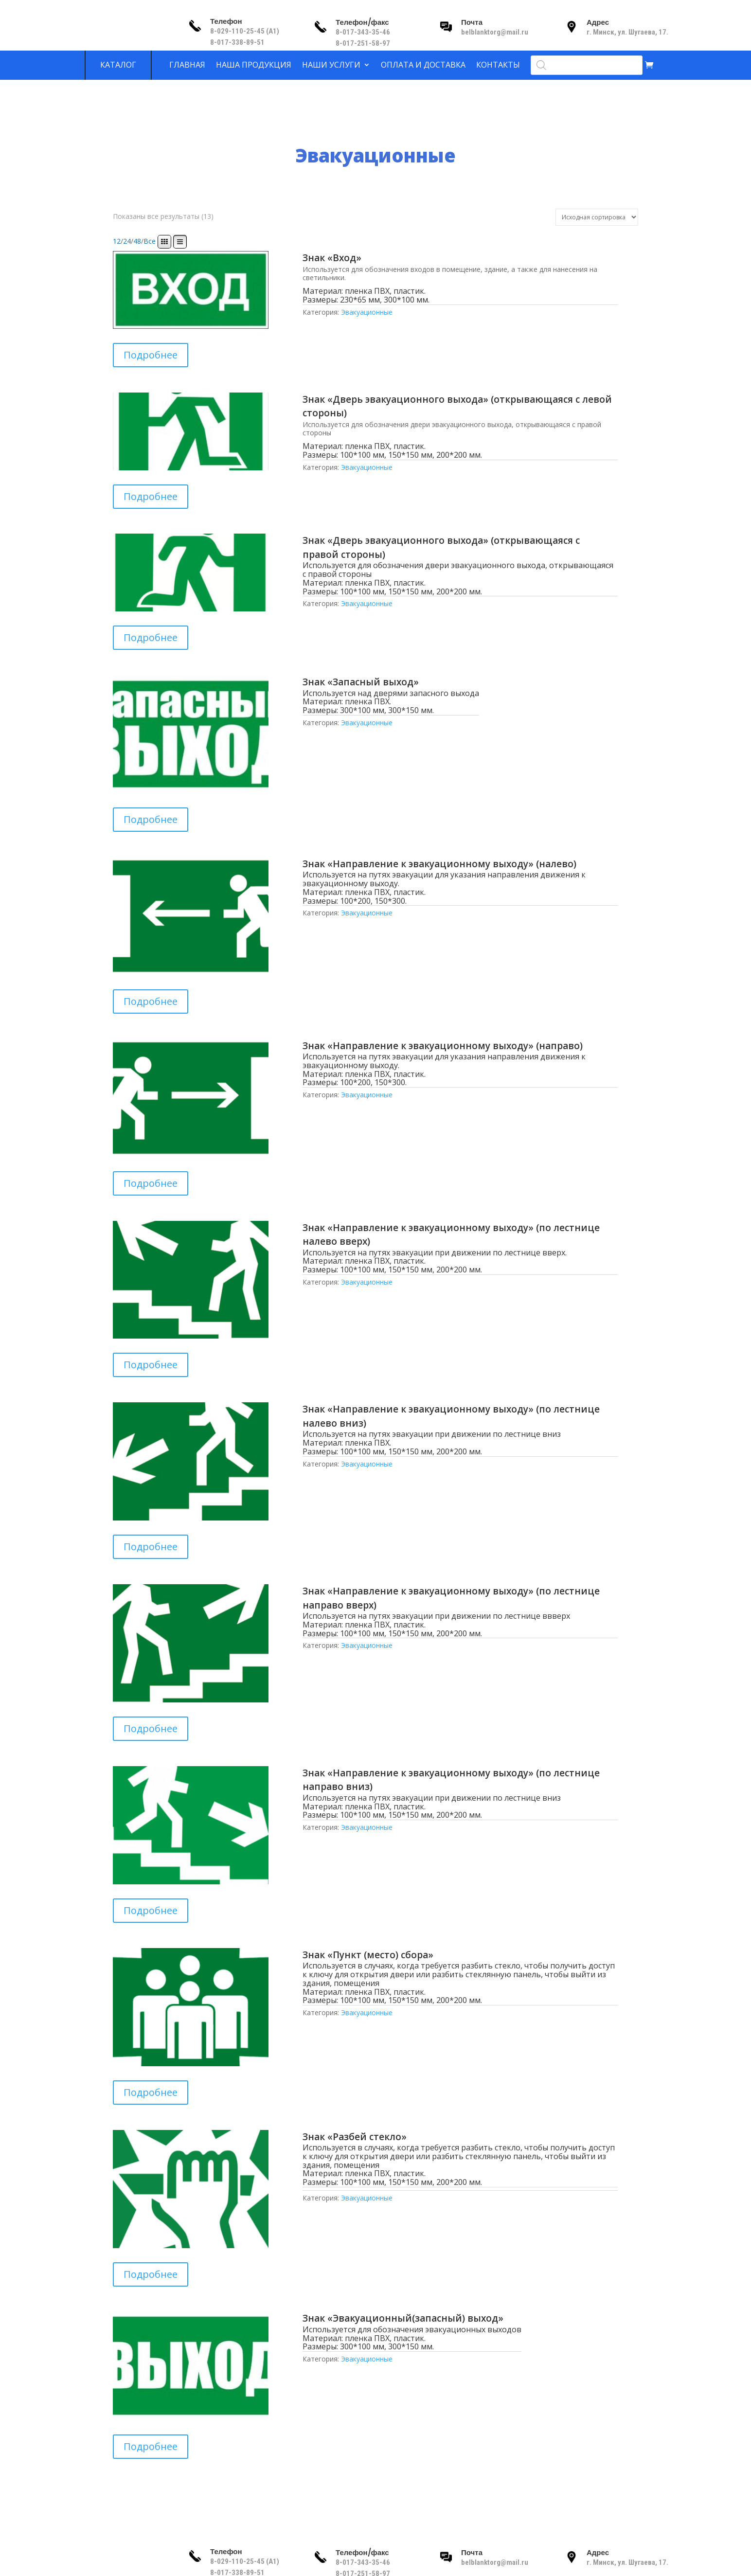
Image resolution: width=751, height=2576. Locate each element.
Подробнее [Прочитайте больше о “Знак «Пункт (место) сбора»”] (151, 2092)
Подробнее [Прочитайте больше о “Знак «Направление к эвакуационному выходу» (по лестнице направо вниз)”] (151, 1910)
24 (127, 241)
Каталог (118, 65)
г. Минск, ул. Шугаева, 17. (627, 32)
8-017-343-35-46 (364, 32)
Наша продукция (253, 65)
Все (149, 241)
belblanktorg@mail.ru (494, 32)
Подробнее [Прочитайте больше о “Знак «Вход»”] (151, 354)
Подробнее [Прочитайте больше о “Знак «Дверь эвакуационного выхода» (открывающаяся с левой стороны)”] (151, 496)
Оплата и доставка (423, 65)
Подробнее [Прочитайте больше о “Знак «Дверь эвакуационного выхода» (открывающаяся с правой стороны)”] (151, 637)
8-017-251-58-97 (363, 43)
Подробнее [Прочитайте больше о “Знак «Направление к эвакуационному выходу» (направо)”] (151, 1183)
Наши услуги (331, 65)
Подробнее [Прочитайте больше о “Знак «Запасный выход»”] (151, 819)
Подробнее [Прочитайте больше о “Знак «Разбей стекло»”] (151, 2274)
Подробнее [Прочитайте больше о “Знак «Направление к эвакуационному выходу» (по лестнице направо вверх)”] (151, 1728)
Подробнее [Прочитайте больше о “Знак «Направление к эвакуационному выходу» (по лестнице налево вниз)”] (151, 1546)
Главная (187, 65)
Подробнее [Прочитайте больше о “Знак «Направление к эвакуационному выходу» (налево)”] (151, 1001)
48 (137, 241)
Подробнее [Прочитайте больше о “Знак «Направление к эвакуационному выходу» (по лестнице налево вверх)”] (151, 1364)
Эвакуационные (367, 312)
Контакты (498, 65)
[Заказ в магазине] (596, 217)
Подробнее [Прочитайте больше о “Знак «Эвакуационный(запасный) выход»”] (151, 2446)
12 (117, 241)
